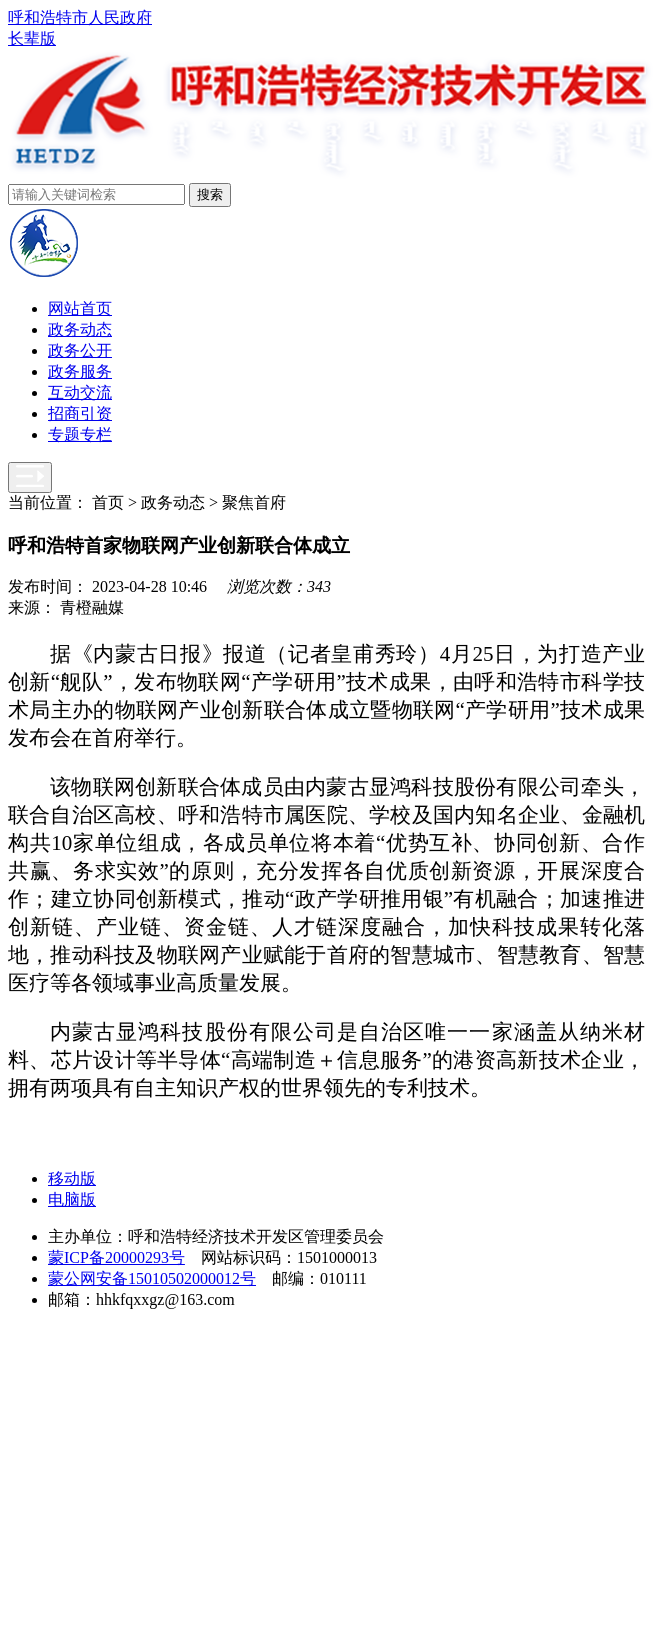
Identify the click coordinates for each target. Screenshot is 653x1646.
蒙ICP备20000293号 (116, 1257)
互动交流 (80, 392)
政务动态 (80, 329)
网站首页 (80, 308)
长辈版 (32, 38)
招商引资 (80, 413)
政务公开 (80, 350)
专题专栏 (80, 434)
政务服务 (80, 371)
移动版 (72, 1178)
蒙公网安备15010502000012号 (152, 1278)
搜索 (210, 194)
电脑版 (72, 1199)
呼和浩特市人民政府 (80, 17)
